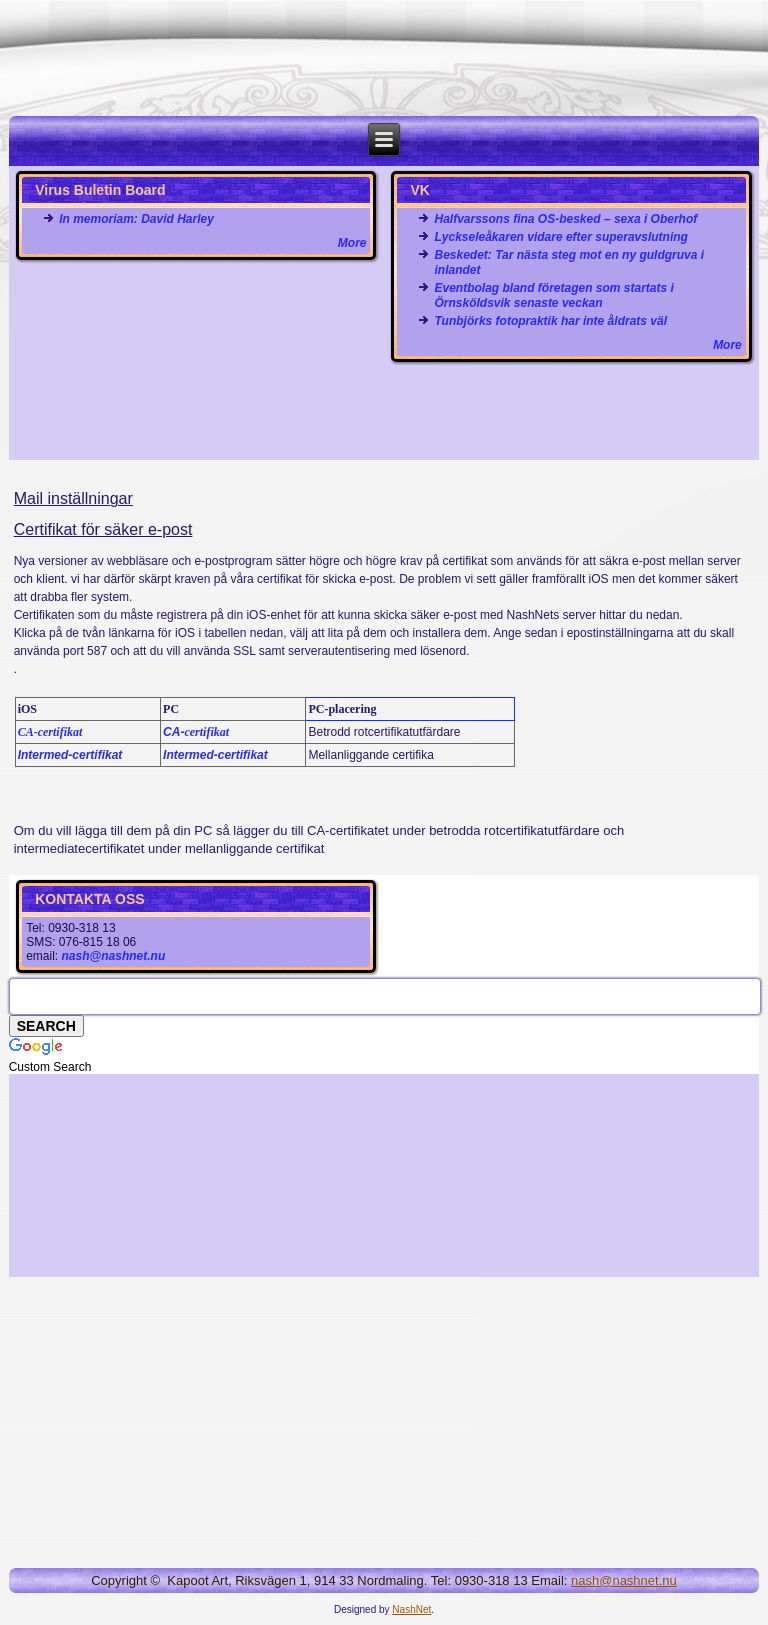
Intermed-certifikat (70, 755)
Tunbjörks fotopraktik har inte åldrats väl (550, 321)
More (352, 243)
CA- (196, 732)
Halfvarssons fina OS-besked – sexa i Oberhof (565, 219)
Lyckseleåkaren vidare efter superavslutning (560, 237)
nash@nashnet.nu (114, 956)
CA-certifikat (50, 732)
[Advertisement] (384, 412)
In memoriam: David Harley (136, 219)
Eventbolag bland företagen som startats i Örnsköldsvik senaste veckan (553, 295)
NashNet (411, 1609)
